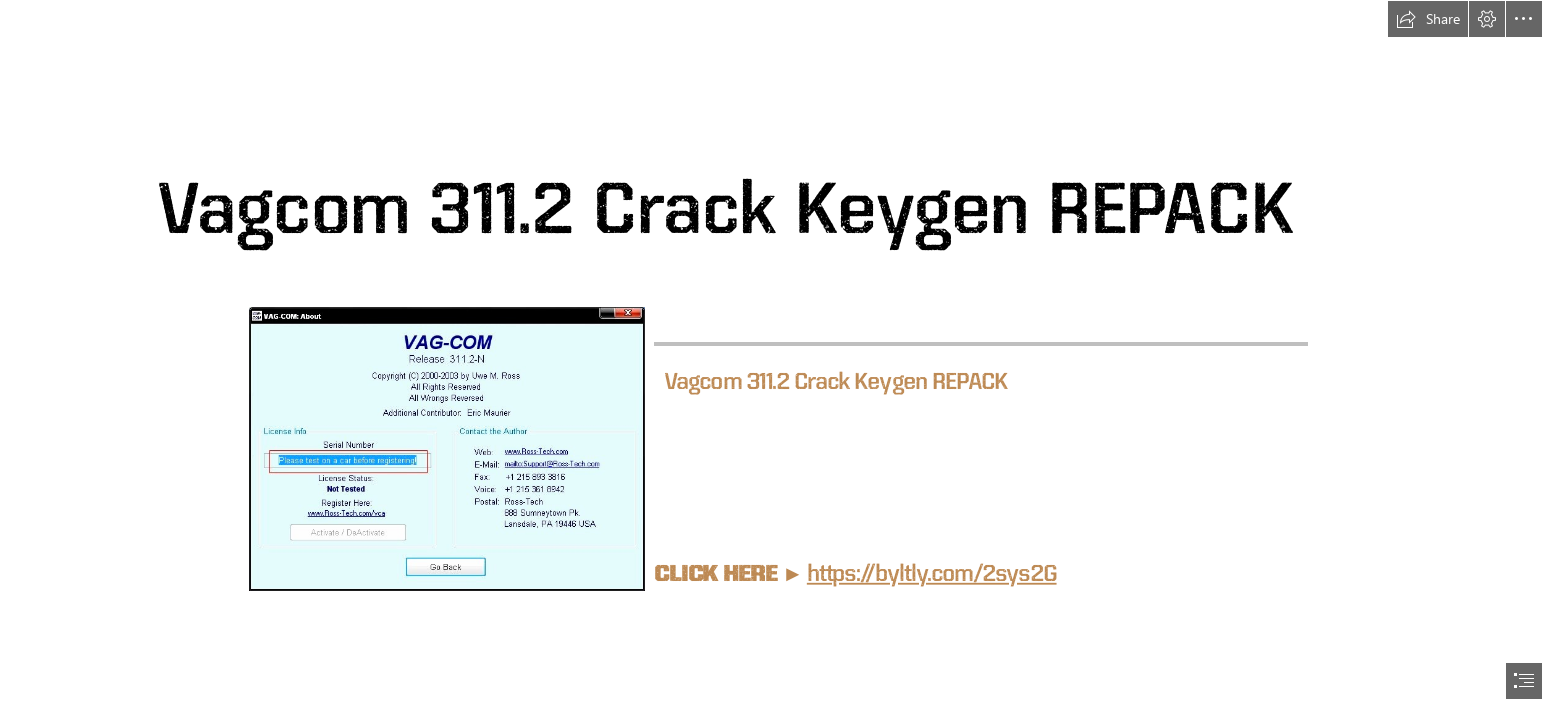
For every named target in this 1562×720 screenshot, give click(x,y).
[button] (1428, 19)
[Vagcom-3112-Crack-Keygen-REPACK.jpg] (446, 448)
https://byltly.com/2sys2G (932, 572)
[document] (781, 360)
